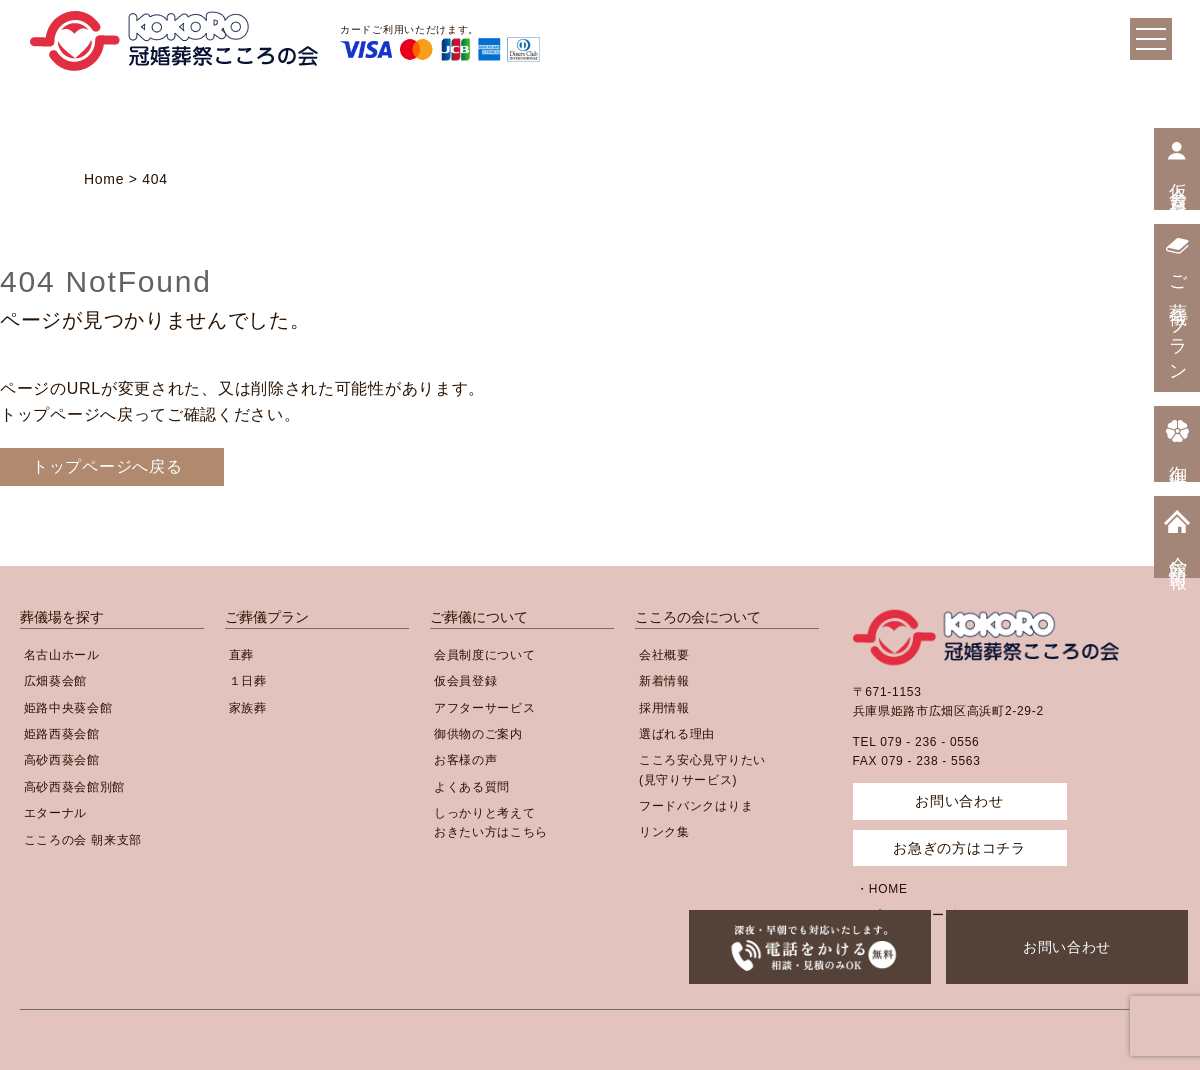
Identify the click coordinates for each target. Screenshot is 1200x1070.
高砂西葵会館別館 (75, 787)
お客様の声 (466, 760)
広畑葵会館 (56, 681)
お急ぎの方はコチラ (959, 848)
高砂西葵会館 (62, 760)
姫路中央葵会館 (68, 708)
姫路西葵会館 (62, 734)
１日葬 (248, 681)
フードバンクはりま (696, 806)
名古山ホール (62, 655)
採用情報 (664, 708)
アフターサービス (485, 708)
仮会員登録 (466, 681)
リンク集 (664, 832)
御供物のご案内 (478, 734)
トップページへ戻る (107, 466)
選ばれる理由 (677, 734)
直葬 (241, 655)
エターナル (56, 813)
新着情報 (664, 681)
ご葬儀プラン (267, 617)
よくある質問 (472, 787)
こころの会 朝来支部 (83, 840)
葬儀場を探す (62, 617)
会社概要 (664, 655)
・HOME (882, 889)
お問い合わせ (1067, 947)
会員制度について (485, 655)
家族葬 (248, 708)
